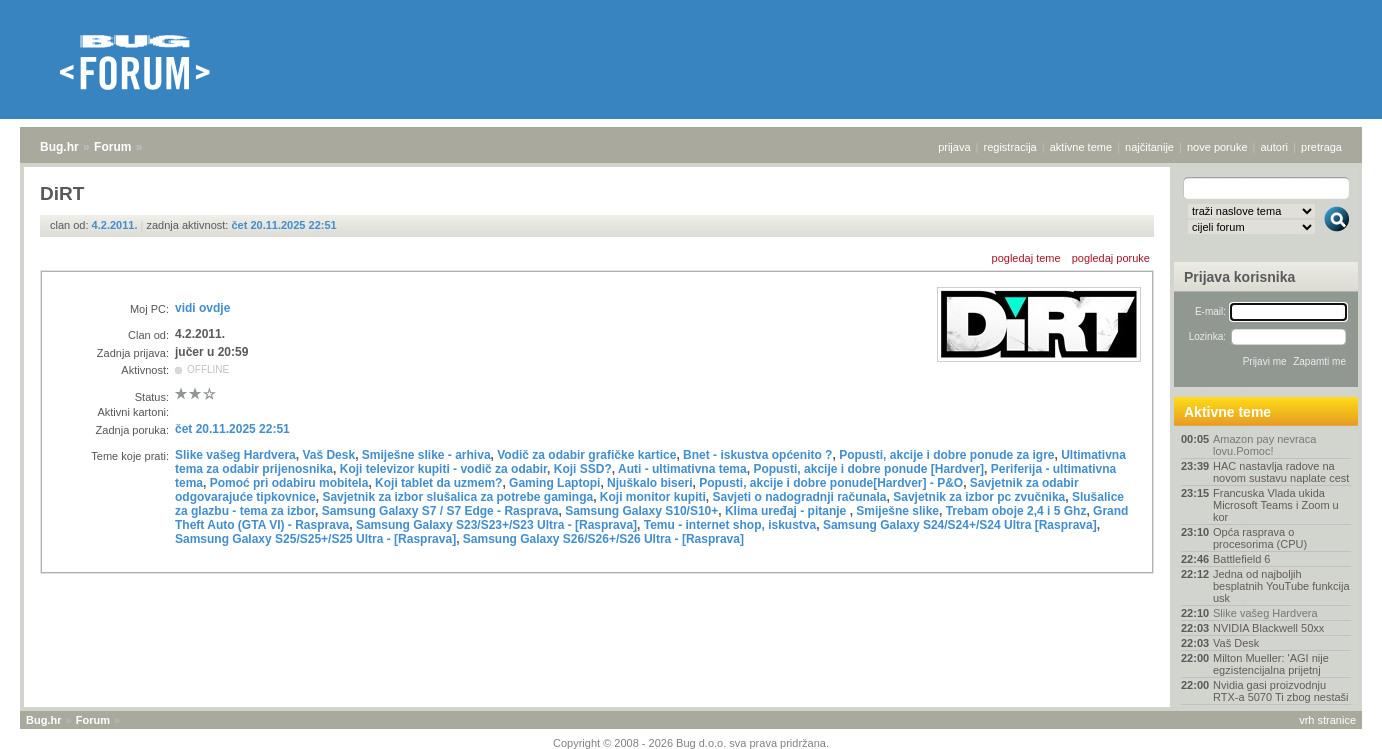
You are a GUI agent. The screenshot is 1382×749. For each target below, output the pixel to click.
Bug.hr (59, 147)
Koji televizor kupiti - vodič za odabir (443, 469)
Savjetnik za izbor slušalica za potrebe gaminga (457, 497)
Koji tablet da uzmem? (438, 483)
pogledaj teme (1026, 258)
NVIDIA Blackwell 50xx (1268, 628)
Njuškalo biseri (649, 483)
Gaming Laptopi (554, 483)
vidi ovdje (202, 308)
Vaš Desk (328, 455)
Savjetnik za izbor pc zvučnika (979, 497)
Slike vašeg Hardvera (235, 455)
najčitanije (1149, 147)
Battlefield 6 (1241, 559)
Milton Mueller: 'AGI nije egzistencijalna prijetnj (1271, 664)
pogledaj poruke (1111, 258)
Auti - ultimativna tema (682, 469)
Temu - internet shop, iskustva (730, 525)
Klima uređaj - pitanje (787, 511)
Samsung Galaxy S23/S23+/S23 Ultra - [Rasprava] (496, 525)
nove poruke (1217, 147)
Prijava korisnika (1239, 277)
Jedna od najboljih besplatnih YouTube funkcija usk (1281, 586)
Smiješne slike (897, 511)
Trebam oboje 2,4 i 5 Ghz (1016, 511)
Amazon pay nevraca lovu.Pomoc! (1264, 445)
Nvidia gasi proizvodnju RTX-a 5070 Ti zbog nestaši (1281, 691)
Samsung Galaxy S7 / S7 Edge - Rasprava (440, 511)
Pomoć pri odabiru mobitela (289, 483)
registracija (1010, 147)
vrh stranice (1327, 720)
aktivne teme (1081, 147)
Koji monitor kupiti (653, 497)
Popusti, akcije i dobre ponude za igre (946, 455)
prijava (954, 147)
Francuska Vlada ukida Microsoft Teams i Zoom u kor (1276, 505)
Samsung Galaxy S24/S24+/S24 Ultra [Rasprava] (960, 525)
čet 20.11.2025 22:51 (283, 225)
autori (1275, 147)
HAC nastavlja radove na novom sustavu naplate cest (1281, 472)
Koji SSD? (583, 469)
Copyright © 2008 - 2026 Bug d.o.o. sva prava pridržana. (691, 743)
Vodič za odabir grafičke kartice (586, 455)
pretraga (1321, 147)
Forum (112, 147)
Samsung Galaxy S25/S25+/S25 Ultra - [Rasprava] (315, 539)
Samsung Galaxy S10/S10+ (641, 511)
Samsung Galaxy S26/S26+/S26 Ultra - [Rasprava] (603, 539)
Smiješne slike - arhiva (426, 455)
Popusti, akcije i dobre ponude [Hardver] (868, 469)
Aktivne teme (1227, 412)
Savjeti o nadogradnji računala (800, 497)
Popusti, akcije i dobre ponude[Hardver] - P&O (831, 483)
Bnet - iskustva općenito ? (757, 455)
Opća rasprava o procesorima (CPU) (1260, 538)
